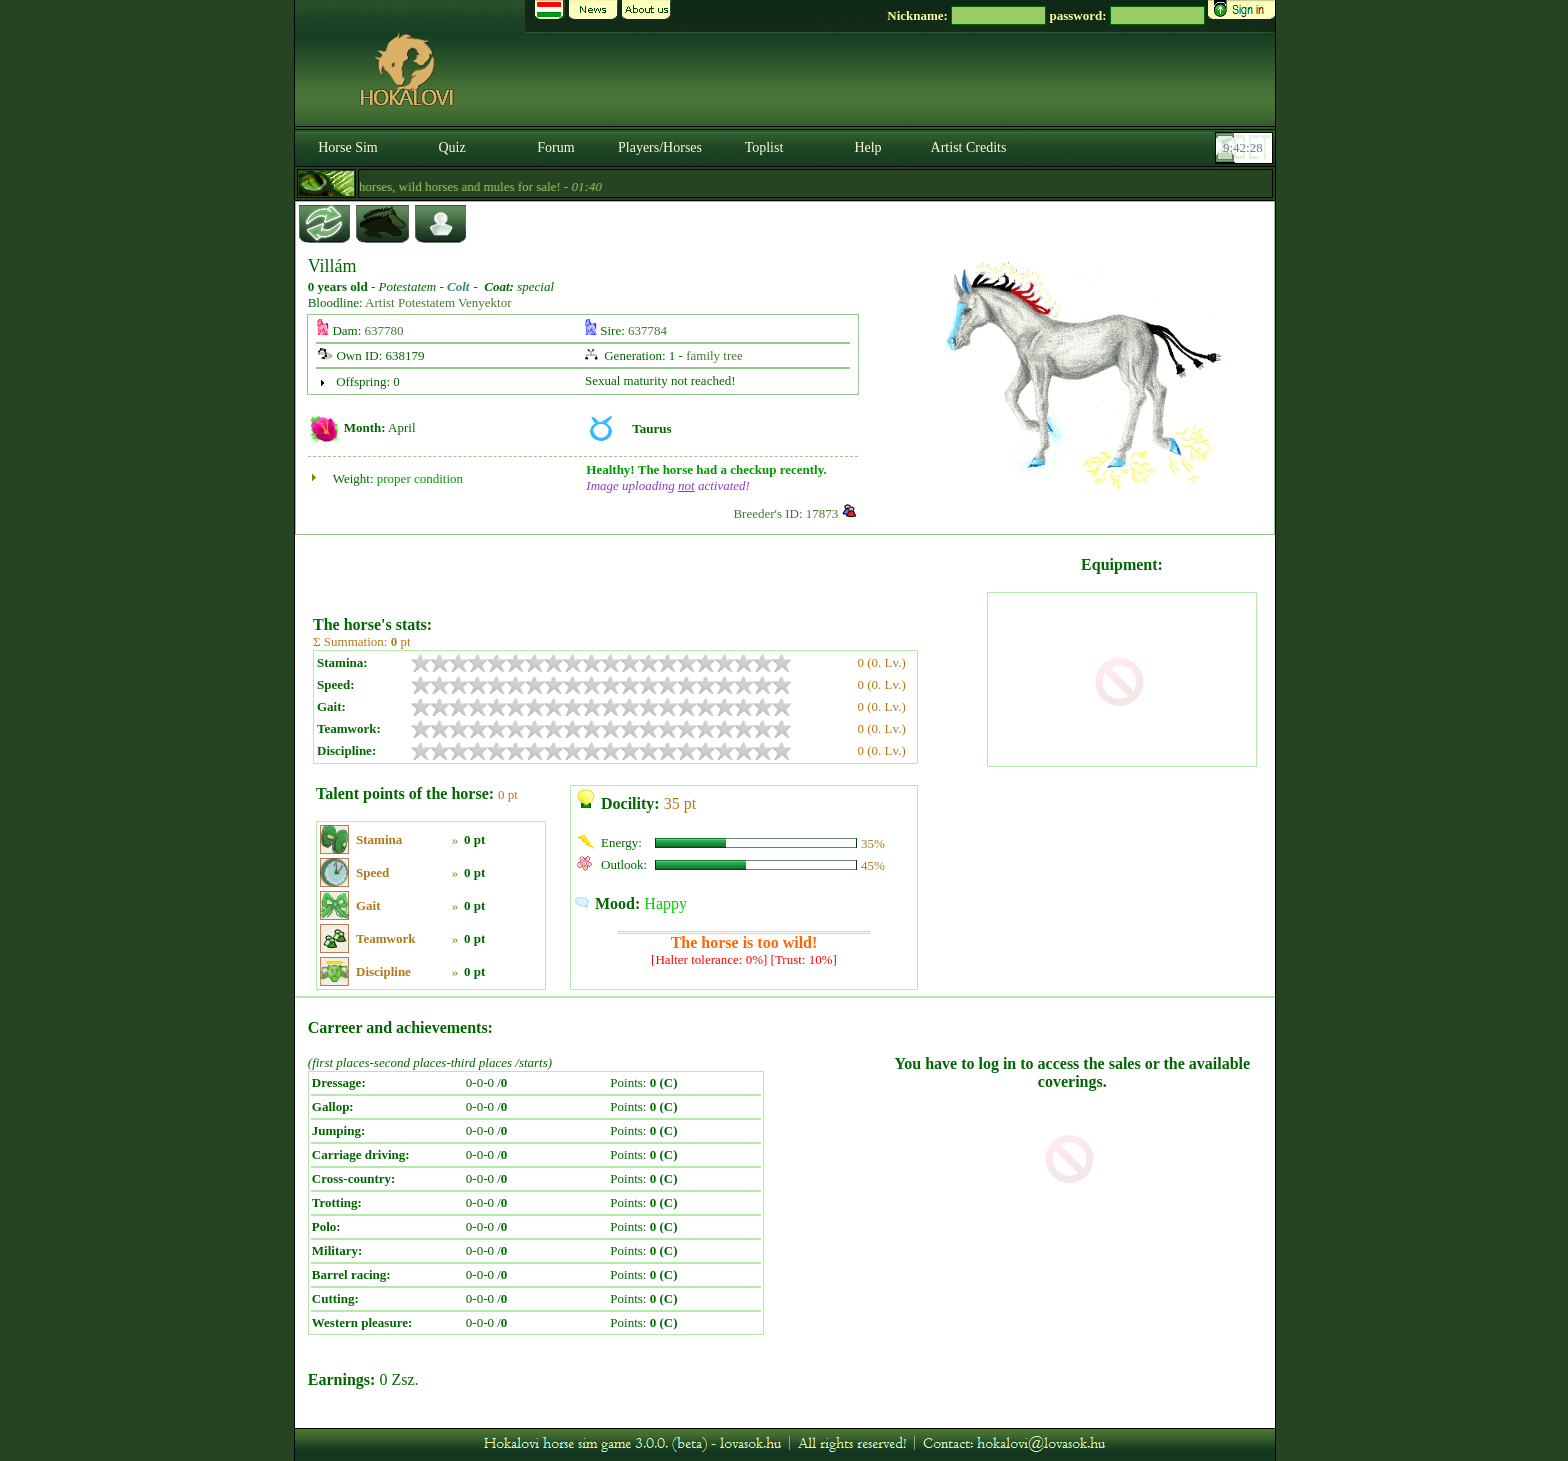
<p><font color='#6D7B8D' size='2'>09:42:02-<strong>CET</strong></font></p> (1246, 148)
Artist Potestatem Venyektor (438, 302)
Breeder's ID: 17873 (785, 513)
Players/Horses (660, 147)
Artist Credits (969, 147)
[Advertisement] (648, 568)
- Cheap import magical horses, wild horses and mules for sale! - (435, 186)
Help (867, 147)
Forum (555, 147)
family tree (714, 355)
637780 (384, 330)
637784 (647, 330)
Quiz (451, 147)
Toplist (764, 147)
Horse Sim (348, 147)
